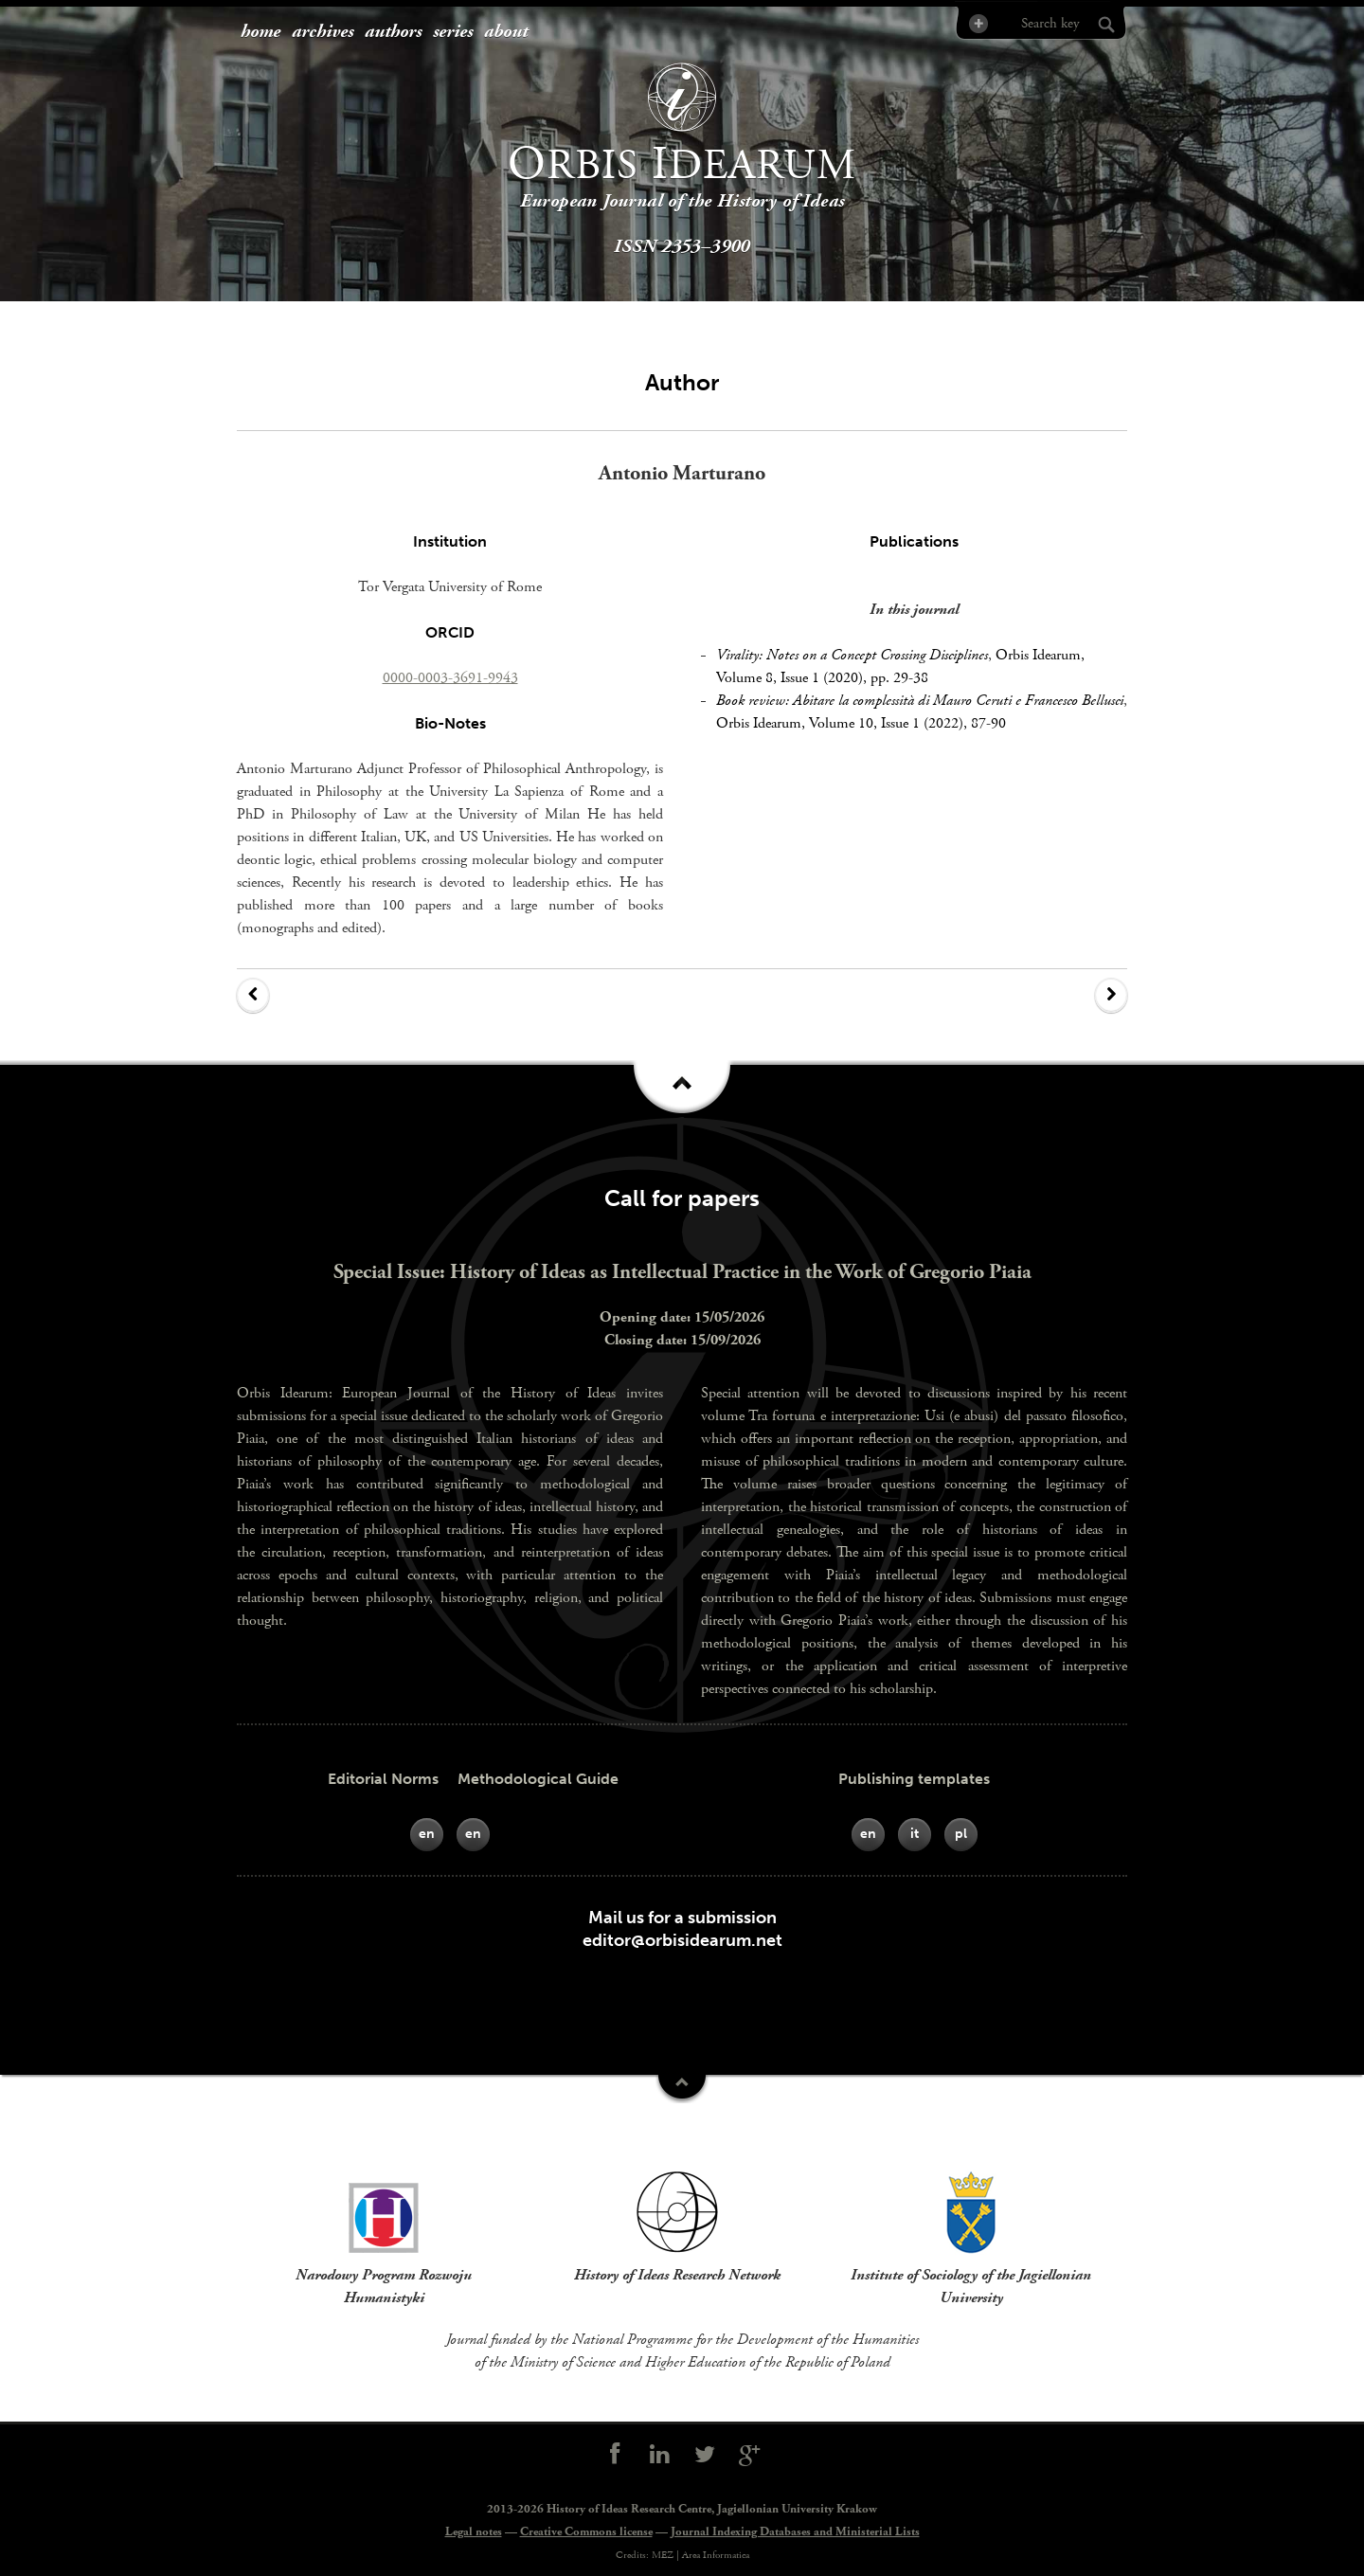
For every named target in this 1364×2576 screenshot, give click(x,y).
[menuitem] (260, 33)
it (914, 1834)
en (427, 1834)
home (260, 32)
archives (322, 32)
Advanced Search (977, 23)
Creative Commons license (586, 2532)
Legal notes (473, 2532)
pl (961, 1834)
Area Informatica (715, 2555)
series (453, 32)
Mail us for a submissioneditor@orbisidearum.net (682, 1929)
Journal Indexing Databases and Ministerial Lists (795, 2532)
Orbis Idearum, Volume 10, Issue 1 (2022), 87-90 (861, 723)
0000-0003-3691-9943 (450, 678)
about (506, 32)
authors (393, 32)
